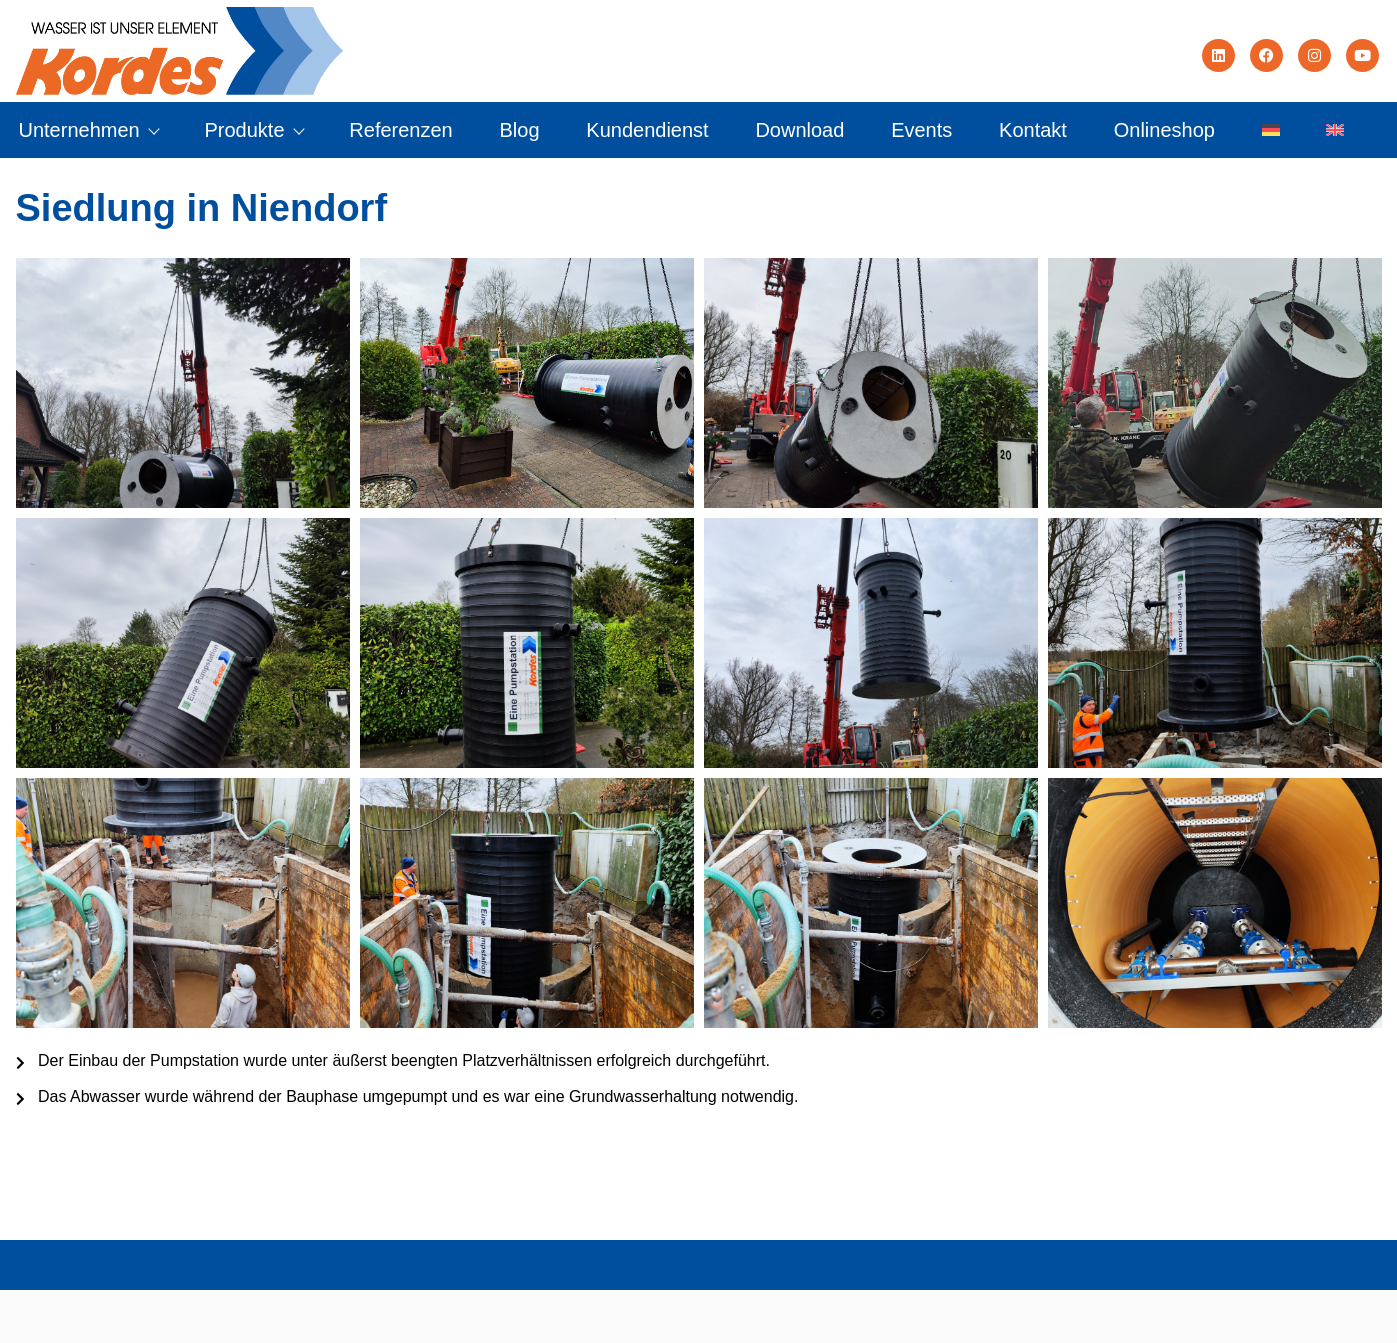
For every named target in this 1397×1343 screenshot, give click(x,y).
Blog (520, 130)
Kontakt (1033, 130)
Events (921, 130)
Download (799, 130)
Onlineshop (1164, 130)
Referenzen (400, 130)
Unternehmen (88, 130)
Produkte (253, 130)
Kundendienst (647, 130)
